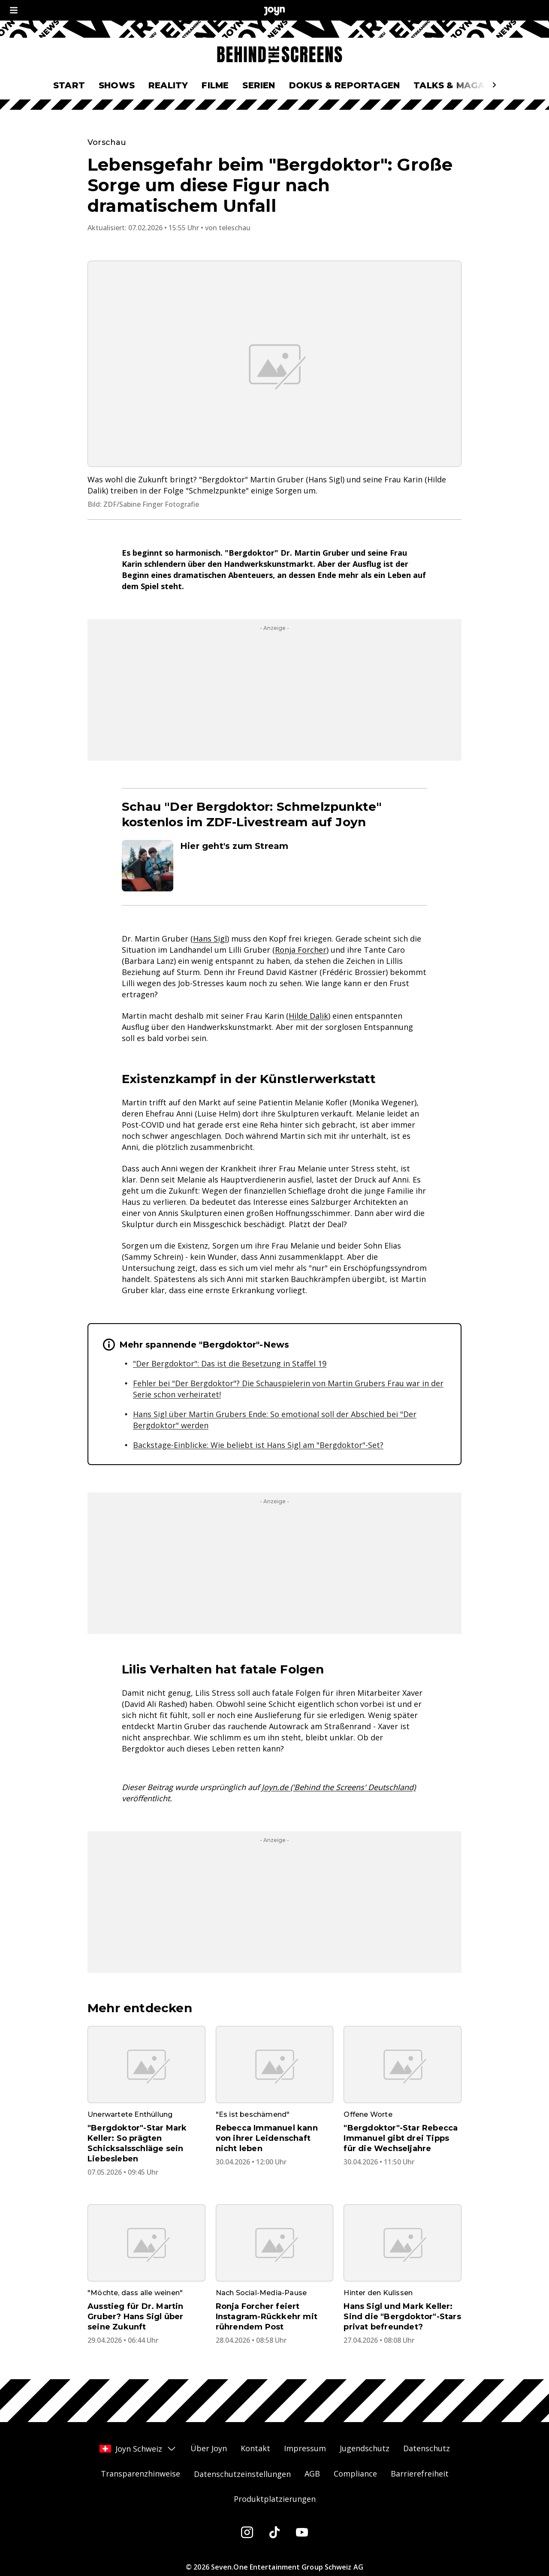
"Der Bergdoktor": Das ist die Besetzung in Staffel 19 (229, 1363)
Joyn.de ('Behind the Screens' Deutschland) (339, 1787)
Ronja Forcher (300, 950)
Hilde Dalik (308, 1016)
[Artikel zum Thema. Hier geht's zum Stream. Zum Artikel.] (274, 865)
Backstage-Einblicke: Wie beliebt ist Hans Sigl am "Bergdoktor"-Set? (258, 1445)
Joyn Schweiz (138, 2449)
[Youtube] (302, 2532)
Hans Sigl (210, 938)
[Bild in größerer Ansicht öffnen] (274, 364)
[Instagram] (247, 2532)
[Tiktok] (274, 2532)
